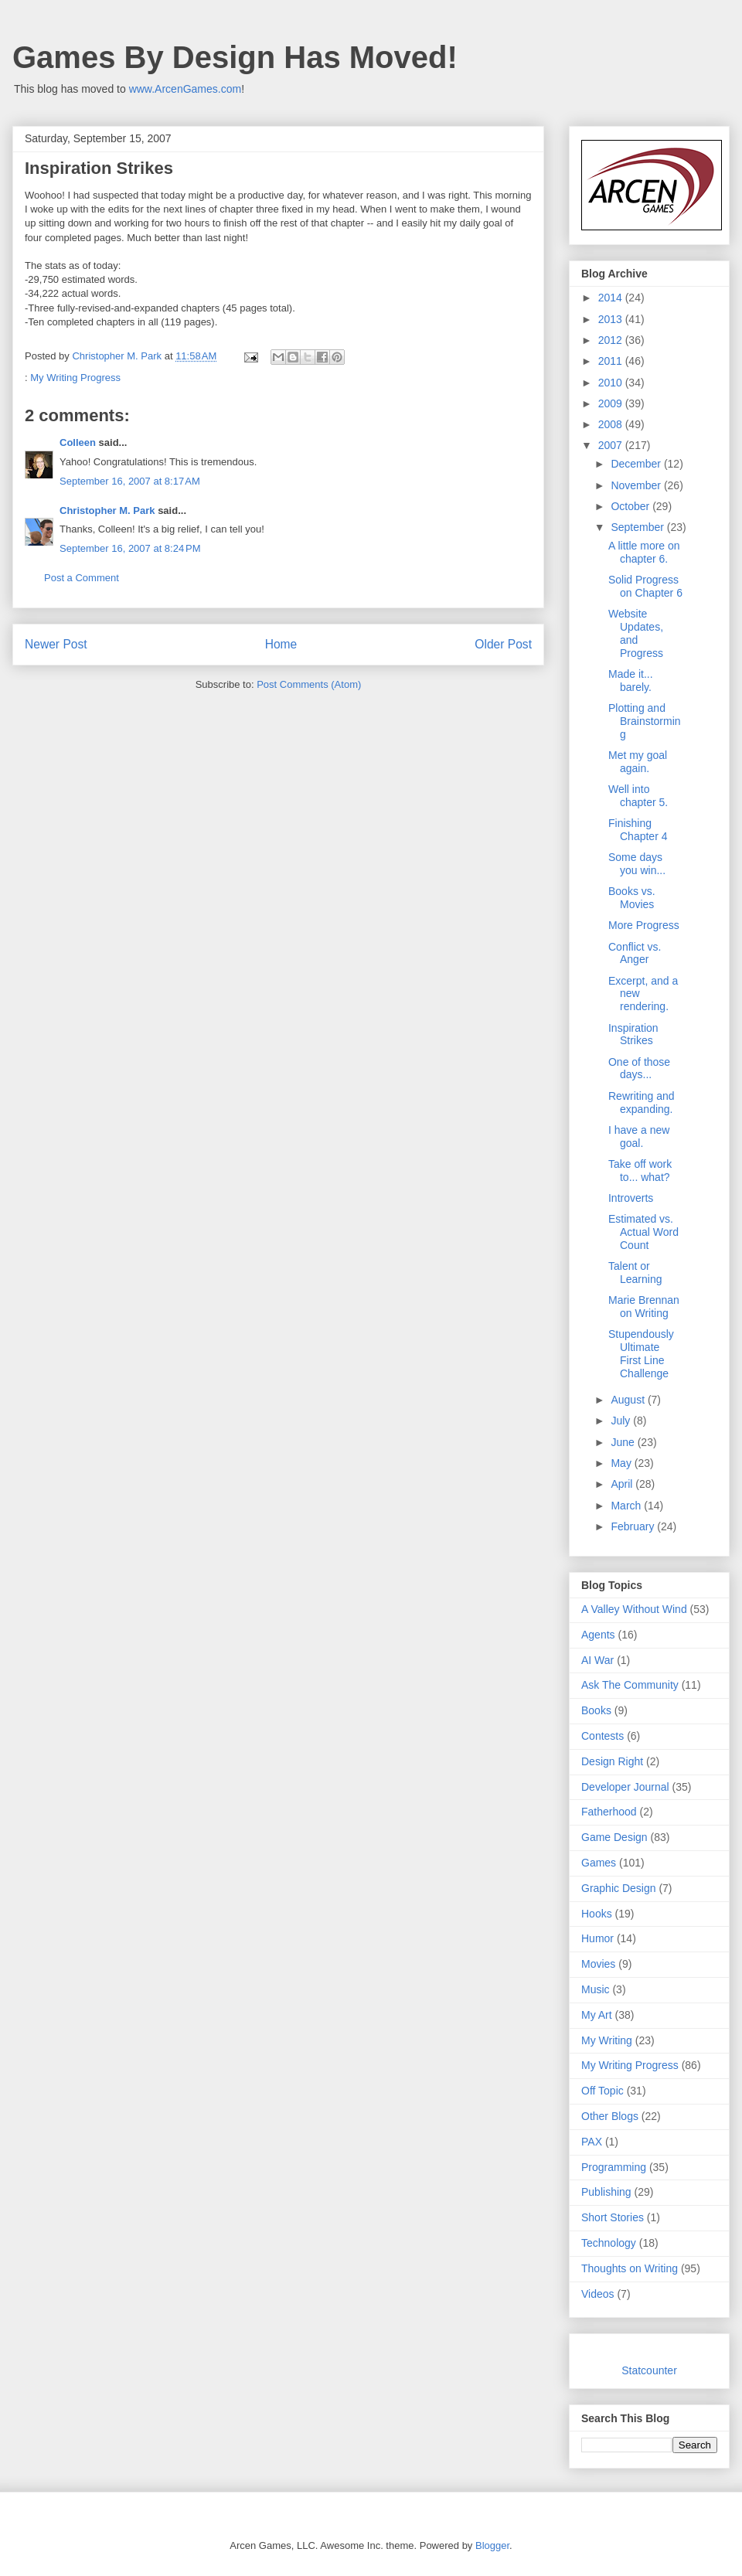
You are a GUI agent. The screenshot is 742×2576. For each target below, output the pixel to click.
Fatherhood (609, 1811)
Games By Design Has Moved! (235, 57)
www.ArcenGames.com (185, 89)
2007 (611, 445)
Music (595, 1989)
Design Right (612, 1761)
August (629, 1399)
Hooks (596, 1913)
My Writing (606, 2040)
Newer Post (56, 644)
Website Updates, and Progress (635, 632)
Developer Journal (625, 1787)
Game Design (614, 1837)
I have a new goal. (638, 1136)
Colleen (78, 442)
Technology (608, 2243)
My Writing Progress (75, 377)
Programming (613, 2167)
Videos (597, 2294)
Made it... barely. (630, 680)
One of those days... (639, 1068)
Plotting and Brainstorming (644, 721)
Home (281, 644)
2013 (611, 319)
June (624, 1442)
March (627, 1505)
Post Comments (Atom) (309, 684)
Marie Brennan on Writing (643, 1306)
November (637, 485)
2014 (611, 297)
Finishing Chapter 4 (637, 829)
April (623, 1484)
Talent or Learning (635, 1272)
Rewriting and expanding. (641, 1102)
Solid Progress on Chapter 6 (645, 586)
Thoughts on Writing (629, 2268)
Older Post (503, 644)
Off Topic (602, 2090)
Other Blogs (609, 2116)
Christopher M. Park (107, 510)
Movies (598, 1964)
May (622, 1463)
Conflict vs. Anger (634, 953)
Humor (597, 1938)
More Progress (643, 925)
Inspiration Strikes (633, 1034)
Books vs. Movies (631, 897)
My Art (596, 2015)
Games (598, 1862)
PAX (591, 2141)
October (631, 506)
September (638, 527)
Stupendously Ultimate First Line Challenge (641, 1353)
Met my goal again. (637, 761)
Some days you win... (636, 863)
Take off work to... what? (640, 1170)
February (634, 1526)
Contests (602, 1736)
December (637, 464)
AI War (597, 1660)
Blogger (492, 2545)
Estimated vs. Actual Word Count (643, 1232)
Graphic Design (618, 1888)
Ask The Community (630, 1685)
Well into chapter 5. (638, 795)
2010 (611, 382)
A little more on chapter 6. (644, 552)
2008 (611, 424)
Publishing (606, 2192)
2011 (611, 361)
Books (596, 1710)
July (622, 1420)
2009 (611, 403)
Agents (598, 1634)
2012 (611, 340)
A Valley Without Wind (634, 1609)
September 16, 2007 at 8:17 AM (130, 481)
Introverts (630, 1198)
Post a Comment (81, 578)
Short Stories (612, 2217)
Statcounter (649, 2370)
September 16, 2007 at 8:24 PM (130, 548)
